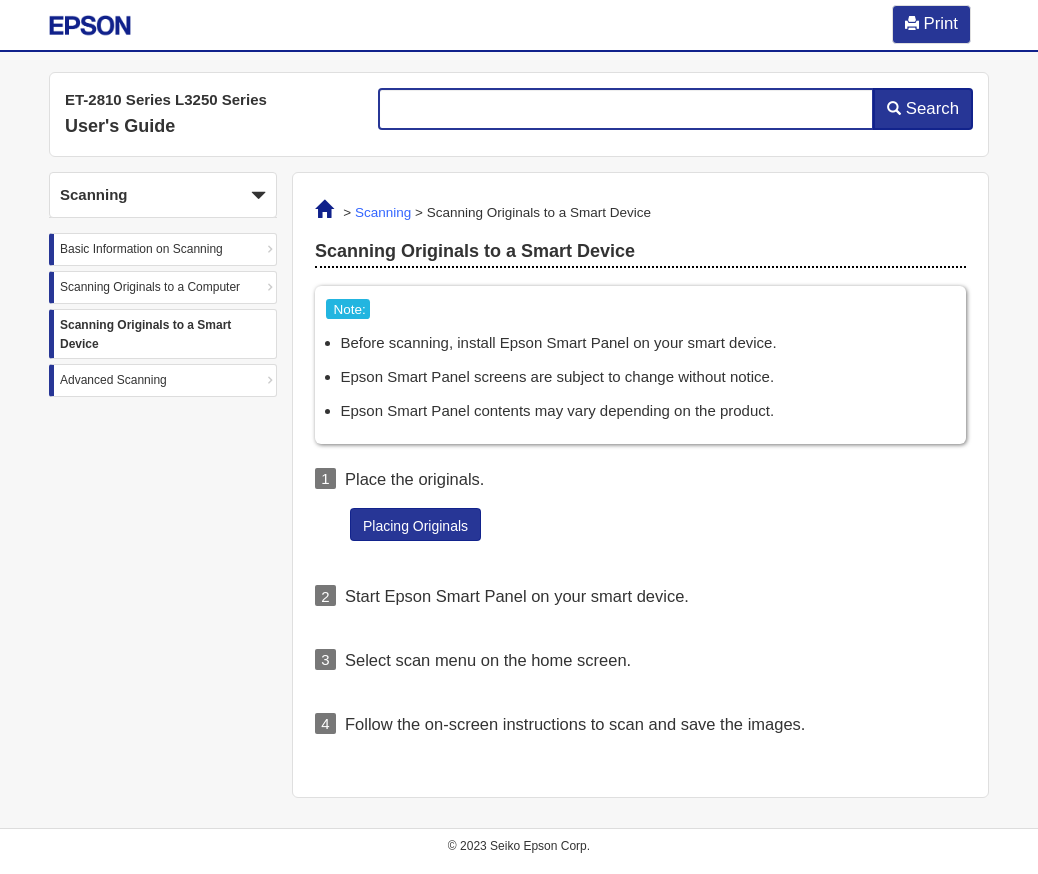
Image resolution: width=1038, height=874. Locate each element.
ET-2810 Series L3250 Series (166, 99)
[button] (163, 195)
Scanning (383, 212)
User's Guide (120, 126)
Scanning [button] (163, 196)
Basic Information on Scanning (141, 249)
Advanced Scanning (113, 380)
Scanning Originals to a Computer (150, 287)
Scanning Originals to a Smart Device (145, 334)
